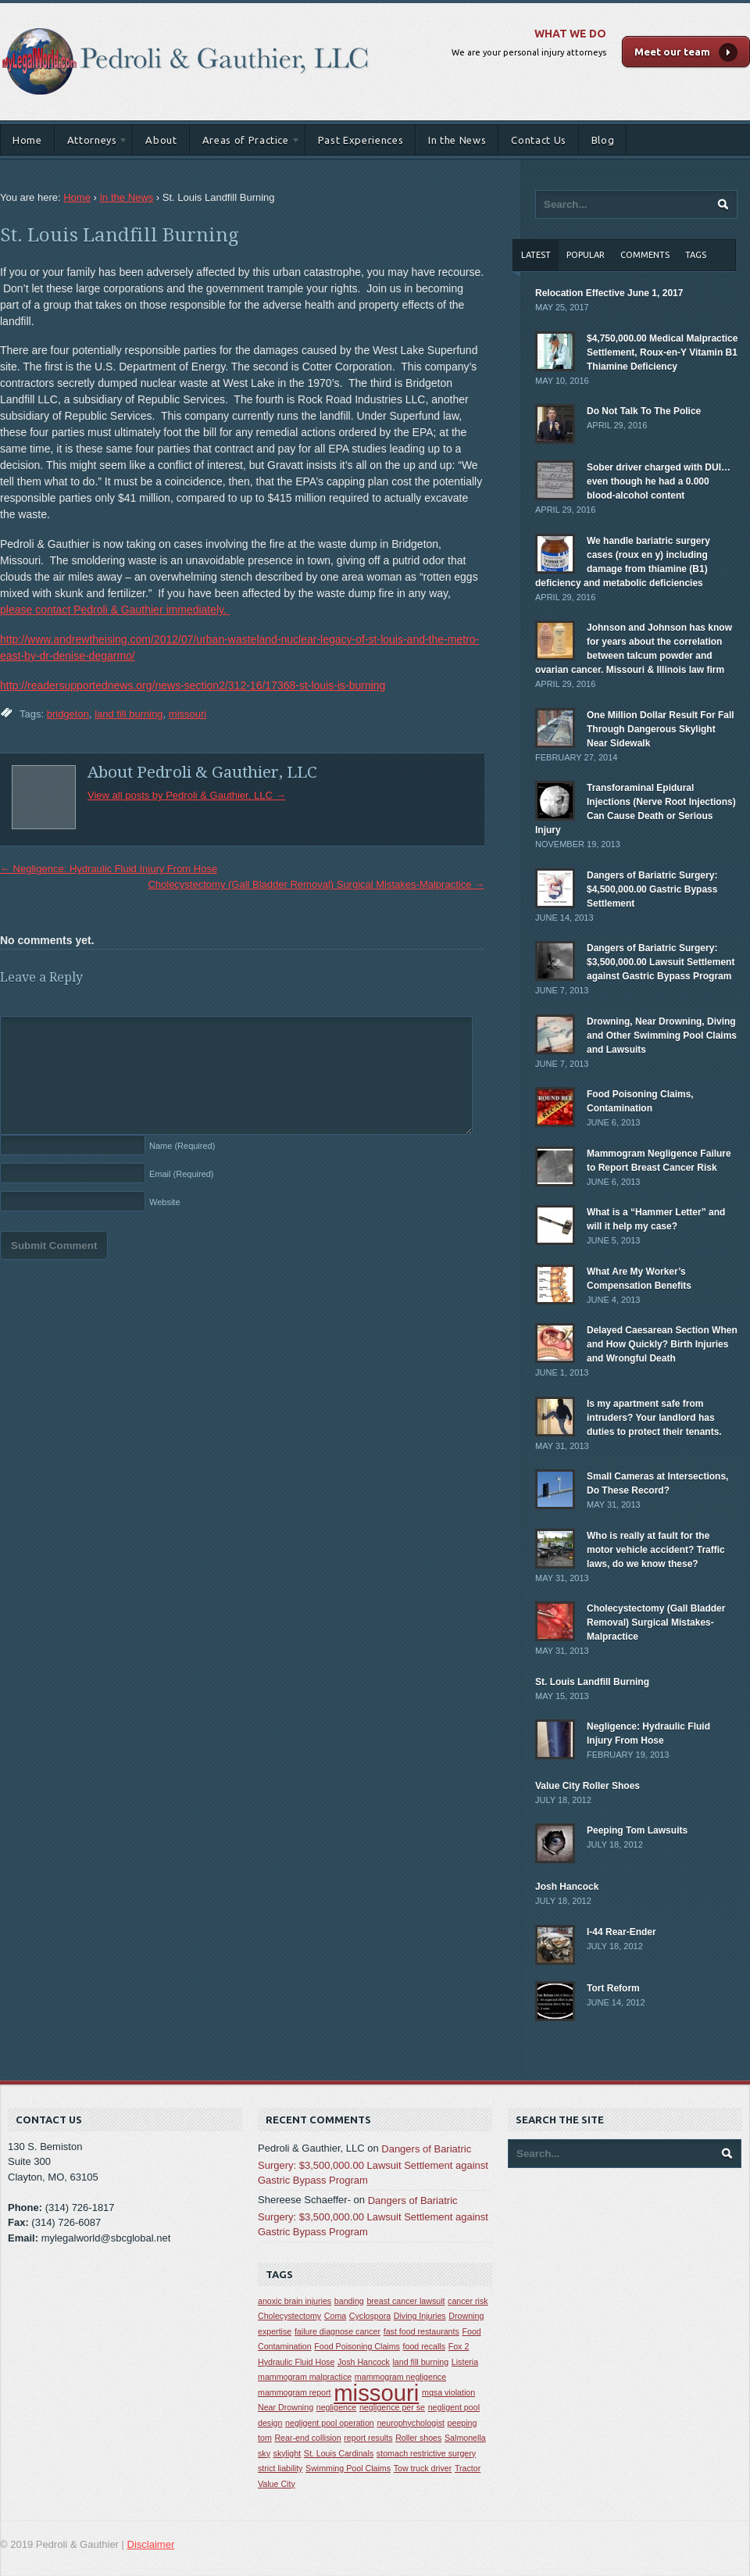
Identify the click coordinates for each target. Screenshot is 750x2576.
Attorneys (92, 142)
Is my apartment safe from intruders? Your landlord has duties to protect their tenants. (654, 1417)
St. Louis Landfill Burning (119, 235)
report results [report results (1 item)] (368, 2437)
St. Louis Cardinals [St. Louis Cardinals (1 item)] (338, 2453)
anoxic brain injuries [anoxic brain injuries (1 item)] (294, 2301)
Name (182, 1145)
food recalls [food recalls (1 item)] (424, 2346)
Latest (536, 254)
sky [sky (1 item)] (264, 2453)
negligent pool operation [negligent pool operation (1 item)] (329, 2423)
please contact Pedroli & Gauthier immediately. (115, 609)
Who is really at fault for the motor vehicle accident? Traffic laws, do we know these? (656, 1549)
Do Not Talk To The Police (644, 411)
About (161, 139)
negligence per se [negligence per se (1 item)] (392, 2407)
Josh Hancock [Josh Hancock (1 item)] (364, 2362)
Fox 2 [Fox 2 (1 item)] (459, 2346)
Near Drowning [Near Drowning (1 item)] (285, 2407)
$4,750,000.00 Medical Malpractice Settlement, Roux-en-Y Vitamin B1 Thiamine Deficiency (662, 352)
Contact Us (538, 139)
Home (27, 139)
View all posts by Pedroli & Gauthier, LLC (186, 795)
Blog (603, 139)
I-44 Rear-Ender (621, 1932)
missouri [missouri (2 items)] (376, 2393)
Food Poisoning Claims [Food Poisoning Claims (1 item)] (357, 2346)
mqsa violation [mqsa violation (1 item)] (448, 2392)
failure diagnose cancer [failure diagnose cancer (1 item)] (337, 2331)
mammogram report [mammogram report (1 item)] (294, 2392)
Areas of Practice (245, 142)
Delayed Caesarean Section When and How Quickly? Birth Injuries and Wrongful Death (662, 1344)
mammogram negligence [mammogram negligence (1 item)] (400, 2376)
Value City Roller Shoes (587, 1785)
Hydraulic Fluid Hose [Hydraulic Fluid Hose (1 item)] (296, 2362)
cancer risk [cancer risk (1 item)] (468, 2301)
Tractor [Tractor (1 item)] (467, 2468)
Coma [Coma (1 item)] (335, 2315)
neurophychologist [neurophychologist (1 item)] (411, 2423)
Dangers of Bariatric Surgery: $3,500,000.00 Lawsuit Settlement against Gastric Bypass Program (660, 962)
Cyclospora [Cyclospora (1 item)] (370, 2315)
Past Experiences (360, 139)
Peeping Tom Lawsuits (637, 1830)
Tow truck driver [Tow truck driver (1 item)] (423, 2468)
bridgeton (68, 714)
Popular (585, 254)
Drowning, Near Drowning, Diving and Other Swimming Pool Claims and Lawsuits (662, 1035)
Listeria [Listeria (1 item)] (465, 2362)
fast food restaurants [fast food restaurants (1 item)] (421, 2331)
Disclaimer (151, 2544)
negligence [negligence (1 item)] (336, 2407)
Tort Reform (613, 1988)
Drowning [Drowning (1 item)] (466, 2315)
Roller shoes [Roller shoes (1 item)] (418, 2437)
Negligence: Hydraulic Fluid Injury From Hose (108, 869)
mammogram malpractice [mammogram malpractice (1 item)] (305, 2376)
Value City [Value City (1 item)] (276, 2483)
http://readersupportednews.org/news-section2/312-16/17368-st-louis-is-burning (192, 685)
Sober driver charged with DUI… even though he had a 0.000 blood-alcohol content (658, 481)
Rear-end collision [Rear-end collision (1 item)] (307, 2437)
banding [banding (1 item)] (349, 2301)
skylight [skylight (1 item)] (287, 2453)
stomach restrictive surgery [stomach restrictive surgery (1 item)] (426, 2453)
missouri (187, 714)
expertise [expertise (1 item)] (274, 2331)
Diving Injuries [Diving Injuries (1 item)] (420, 2315)
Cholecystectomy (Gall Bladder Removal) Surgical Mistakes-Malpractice (316, 884)
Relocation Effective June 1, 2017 (609, 293)
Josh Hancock (566, 1886)
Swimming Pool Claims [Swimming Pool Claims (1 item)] (348, 2468)
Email (181, 1174)
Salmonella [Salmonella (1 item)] (465, 2437)
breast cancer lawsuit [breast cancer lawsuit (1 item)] (405, 2301)
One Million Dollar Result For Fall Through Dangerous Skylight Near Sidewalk (660, 729)
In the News (457, 139)
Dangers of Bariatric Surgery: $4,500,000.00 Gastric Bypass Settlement (652, 889)
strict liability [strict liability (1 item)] (280, 2468)
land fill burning (128, 714)
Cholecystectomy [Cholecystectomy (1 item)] (289, 2315)
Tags (695, 254)
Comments (645, 254)
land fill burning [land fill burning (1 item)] (421, 2362)
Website (164, 1202)
